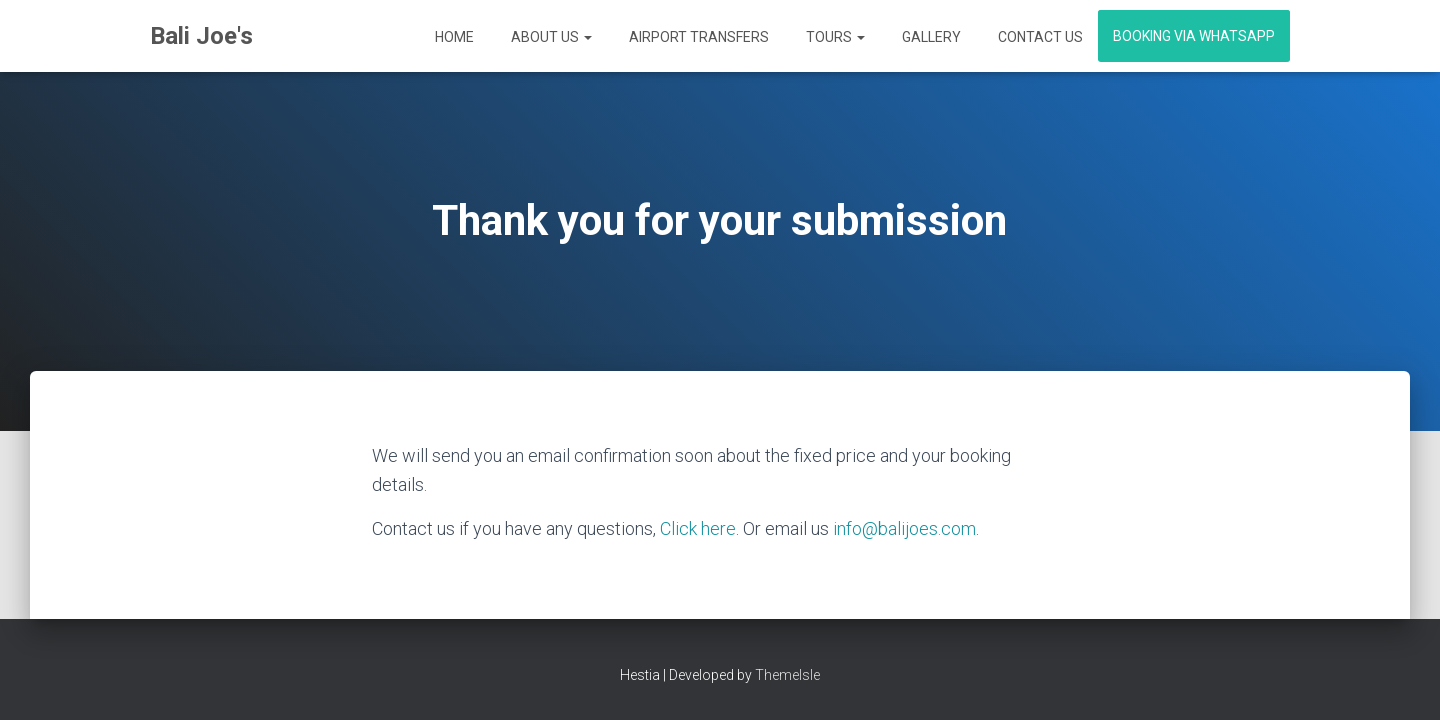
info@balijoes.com (904, 528)
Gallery (930, 37)
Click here (698, 528)
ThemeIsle (787, 675)
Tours (834, 37)
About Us (550, 37)
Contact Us (1039, 37)
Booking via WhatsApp (1194, 36)
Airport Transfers (697, 37)
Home (453, 37)
